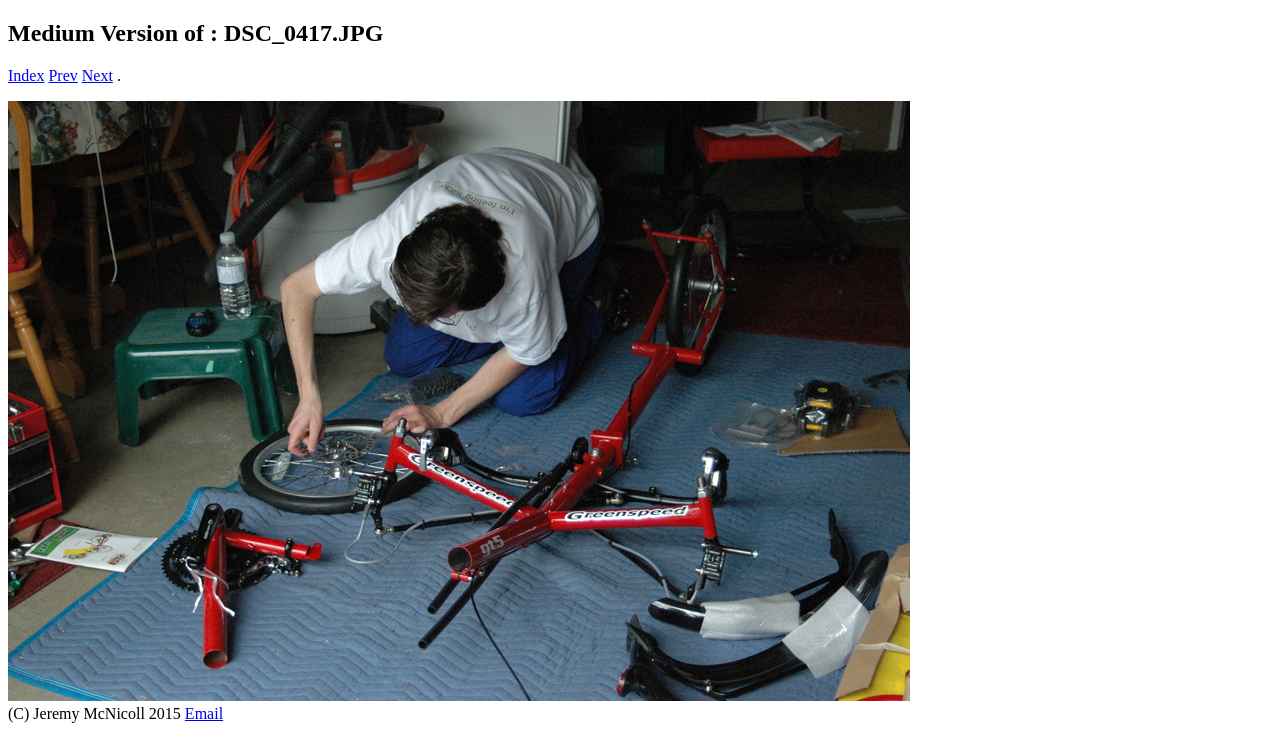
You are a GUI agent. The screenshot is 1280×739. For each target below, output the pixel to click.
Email (204, 713)
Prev (62, 75)
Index (26, 75)
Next (97, 75)
